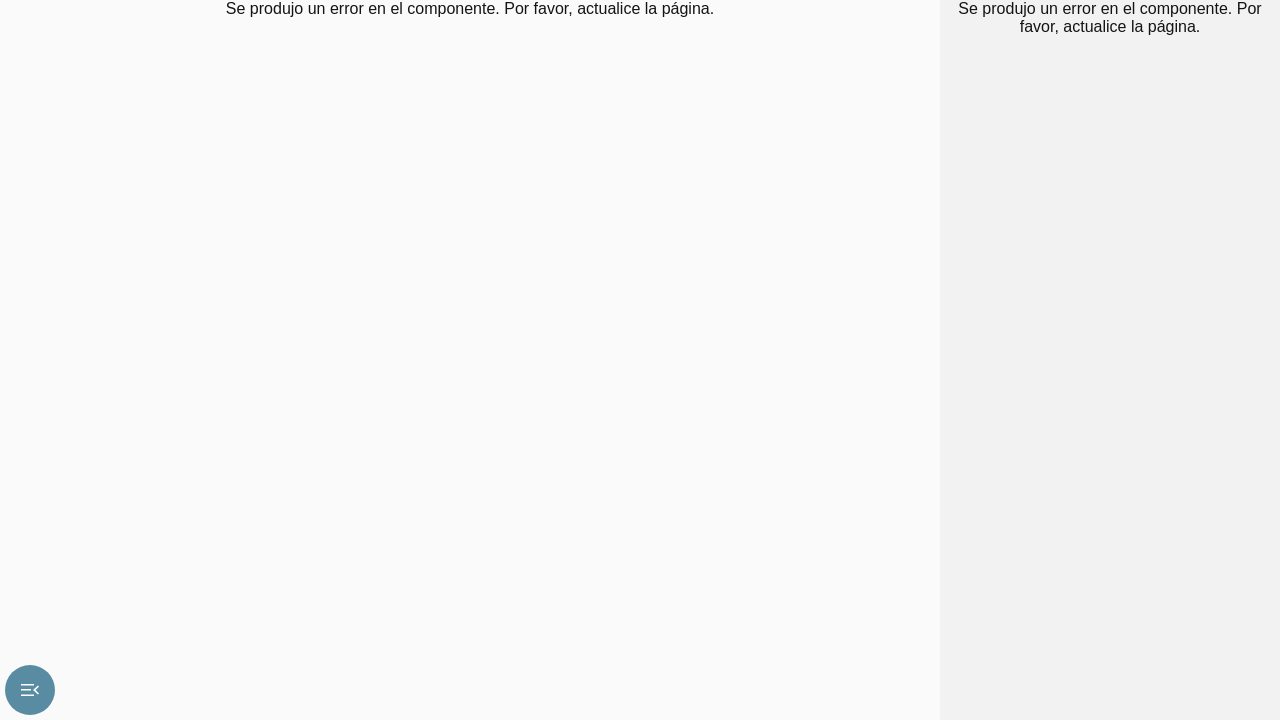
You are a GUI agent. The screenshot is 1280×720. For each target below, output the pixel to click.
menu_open (30, 690)
